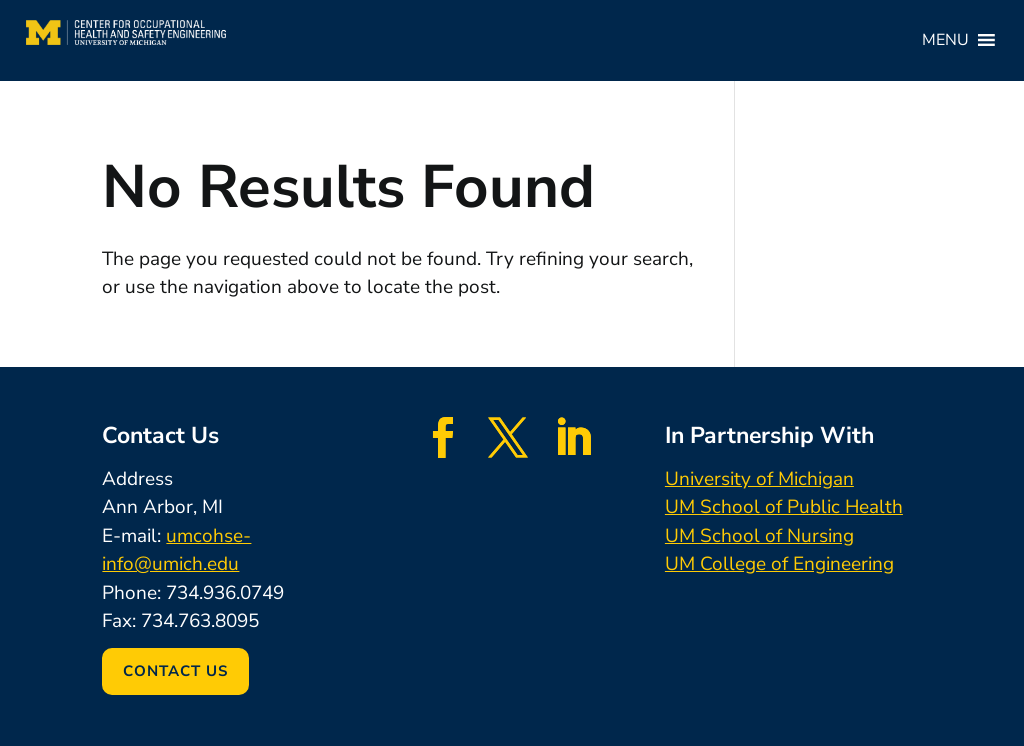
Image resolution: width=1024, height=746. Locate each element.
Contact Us (175, 671)
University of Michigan (759, 479)
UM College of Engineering (779, 564)
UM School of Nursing (759, 536)
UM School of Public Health (784, 507)
